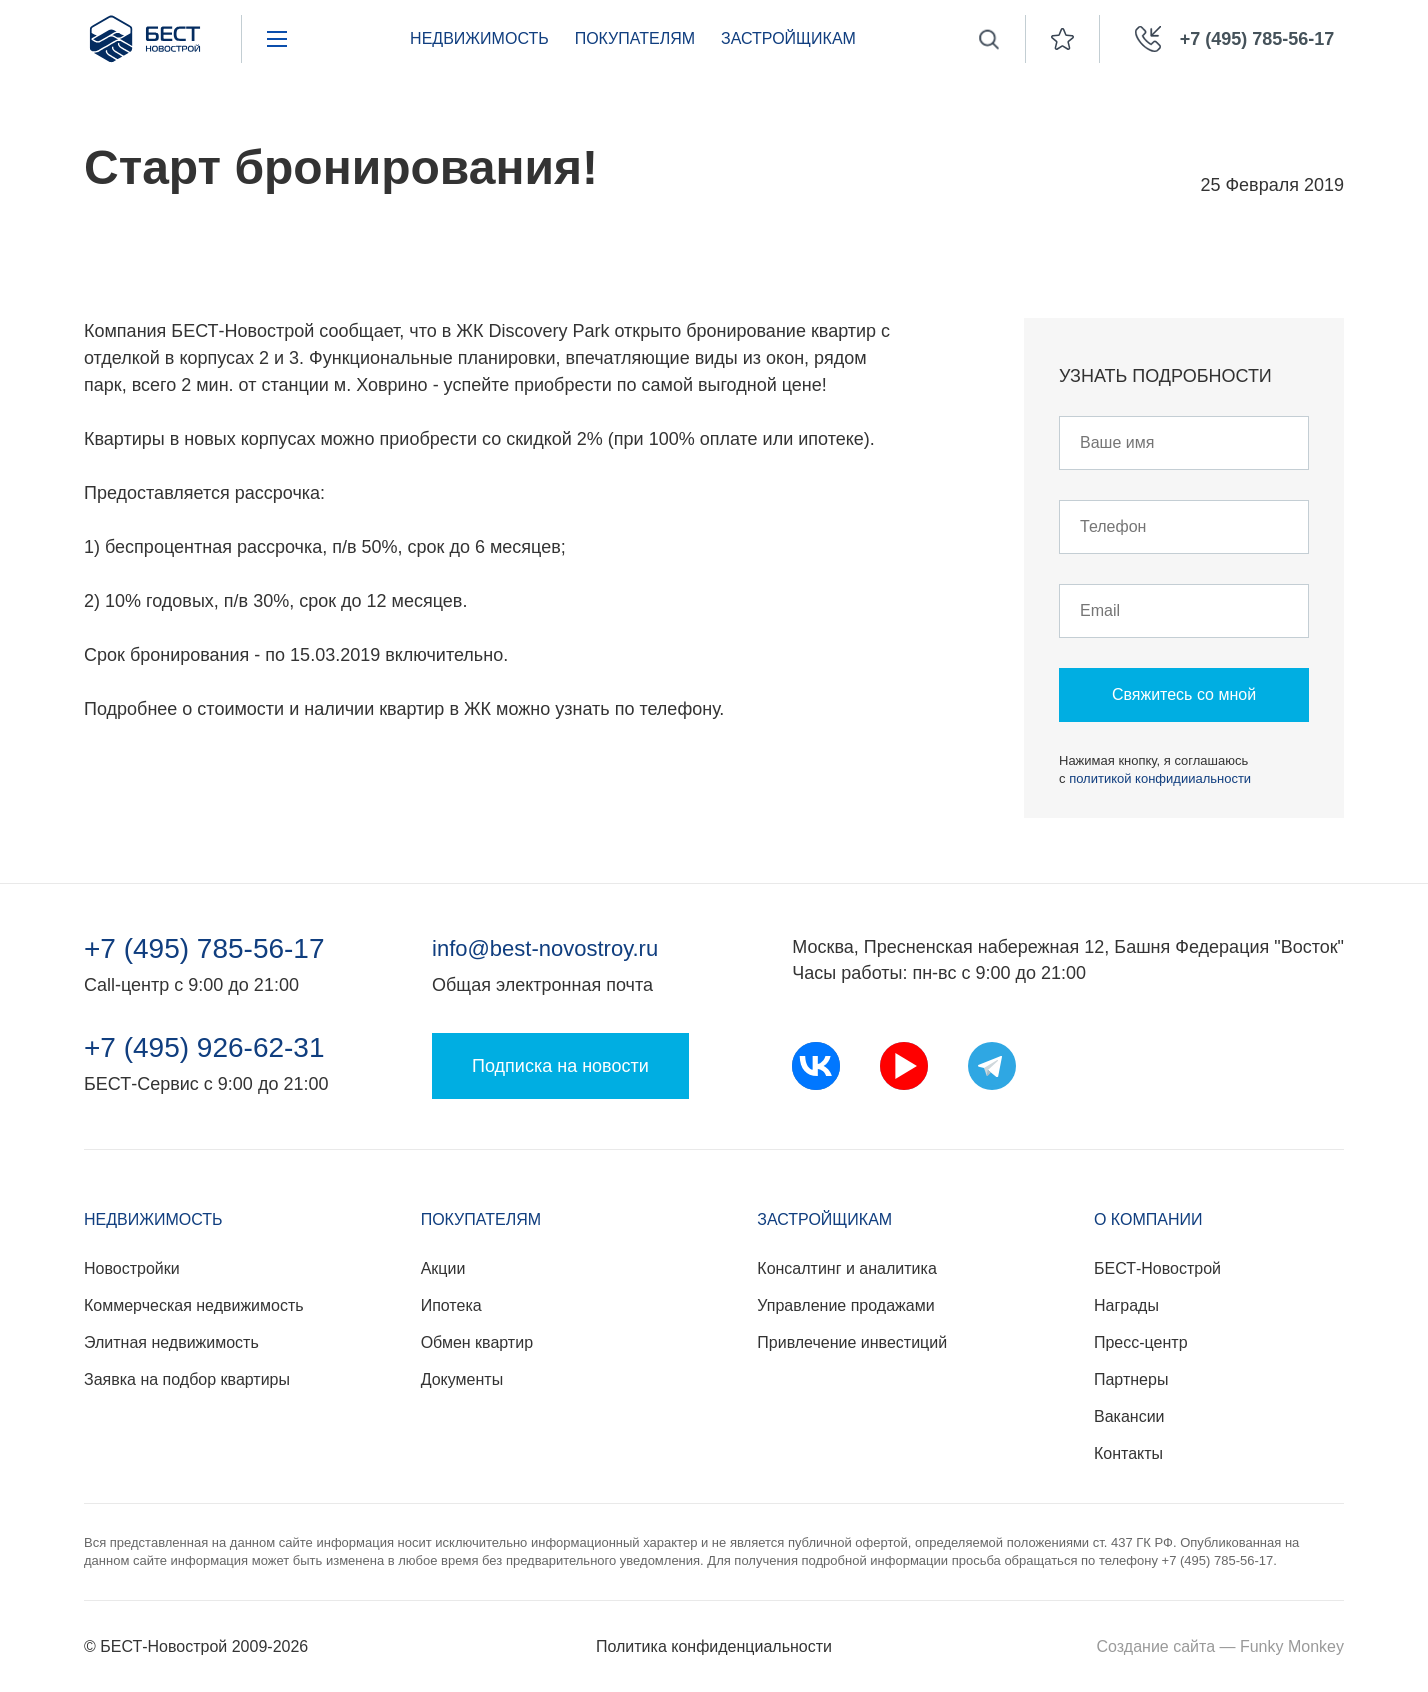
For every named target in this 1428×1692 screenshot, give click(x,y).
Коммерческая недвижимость (194, 1305)
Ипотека (451, 1305)
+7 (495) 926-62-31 (204, 1048)
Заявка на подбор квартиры (187, 1379)
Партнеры (1131, 1379)
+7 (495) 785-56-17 (204, 949)
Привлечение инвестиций (852, 1342)
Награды (1126, 1305)
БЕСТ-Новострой (1157, 1268)
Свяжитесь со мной (1184, 694)
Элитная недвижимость (171, 1342)
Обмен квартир (477, 1342)
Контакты (1128, 1453)
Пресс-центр (1141, 1342)
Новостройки (132, 1268)
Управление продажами (845, 1305)
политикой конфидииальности (1160, 778)
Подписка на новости (560, 1066)
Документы (462, 1379)
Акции (443, 1268)
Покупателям (635, 38)
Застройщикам (788, 38)
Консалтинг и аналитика (846, 1268)
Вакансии (1129, 1416)
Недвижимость (479, 38)
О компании (1148, 1219)
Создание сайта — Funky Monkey (1220, 1646)
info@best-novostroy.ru (545, 948)
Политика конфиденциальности (714, 1646)
